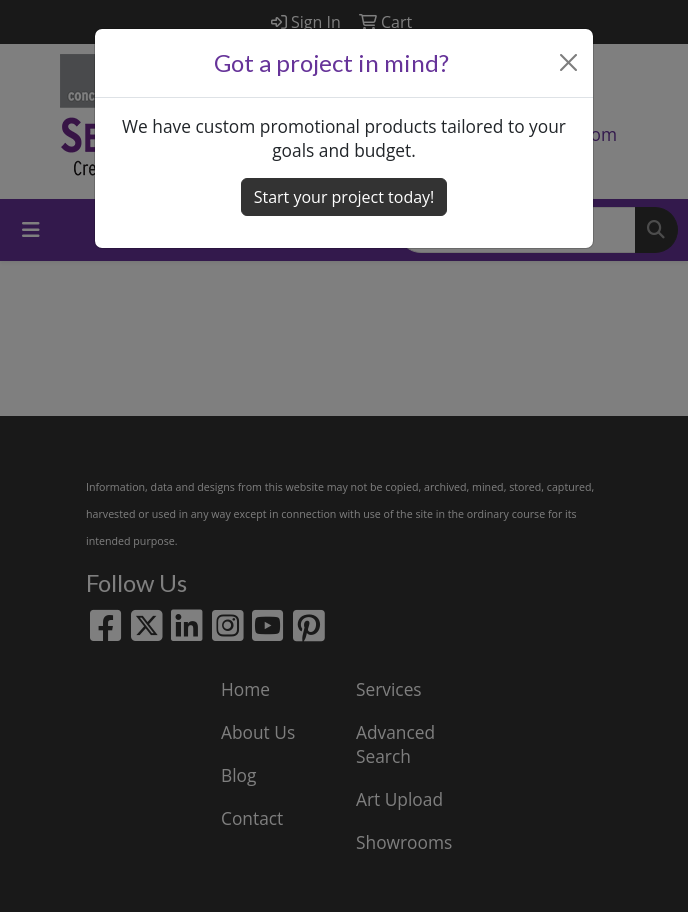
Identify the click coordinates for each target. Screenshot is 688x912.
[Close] (569, 62)
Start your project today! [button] (344, 197)
